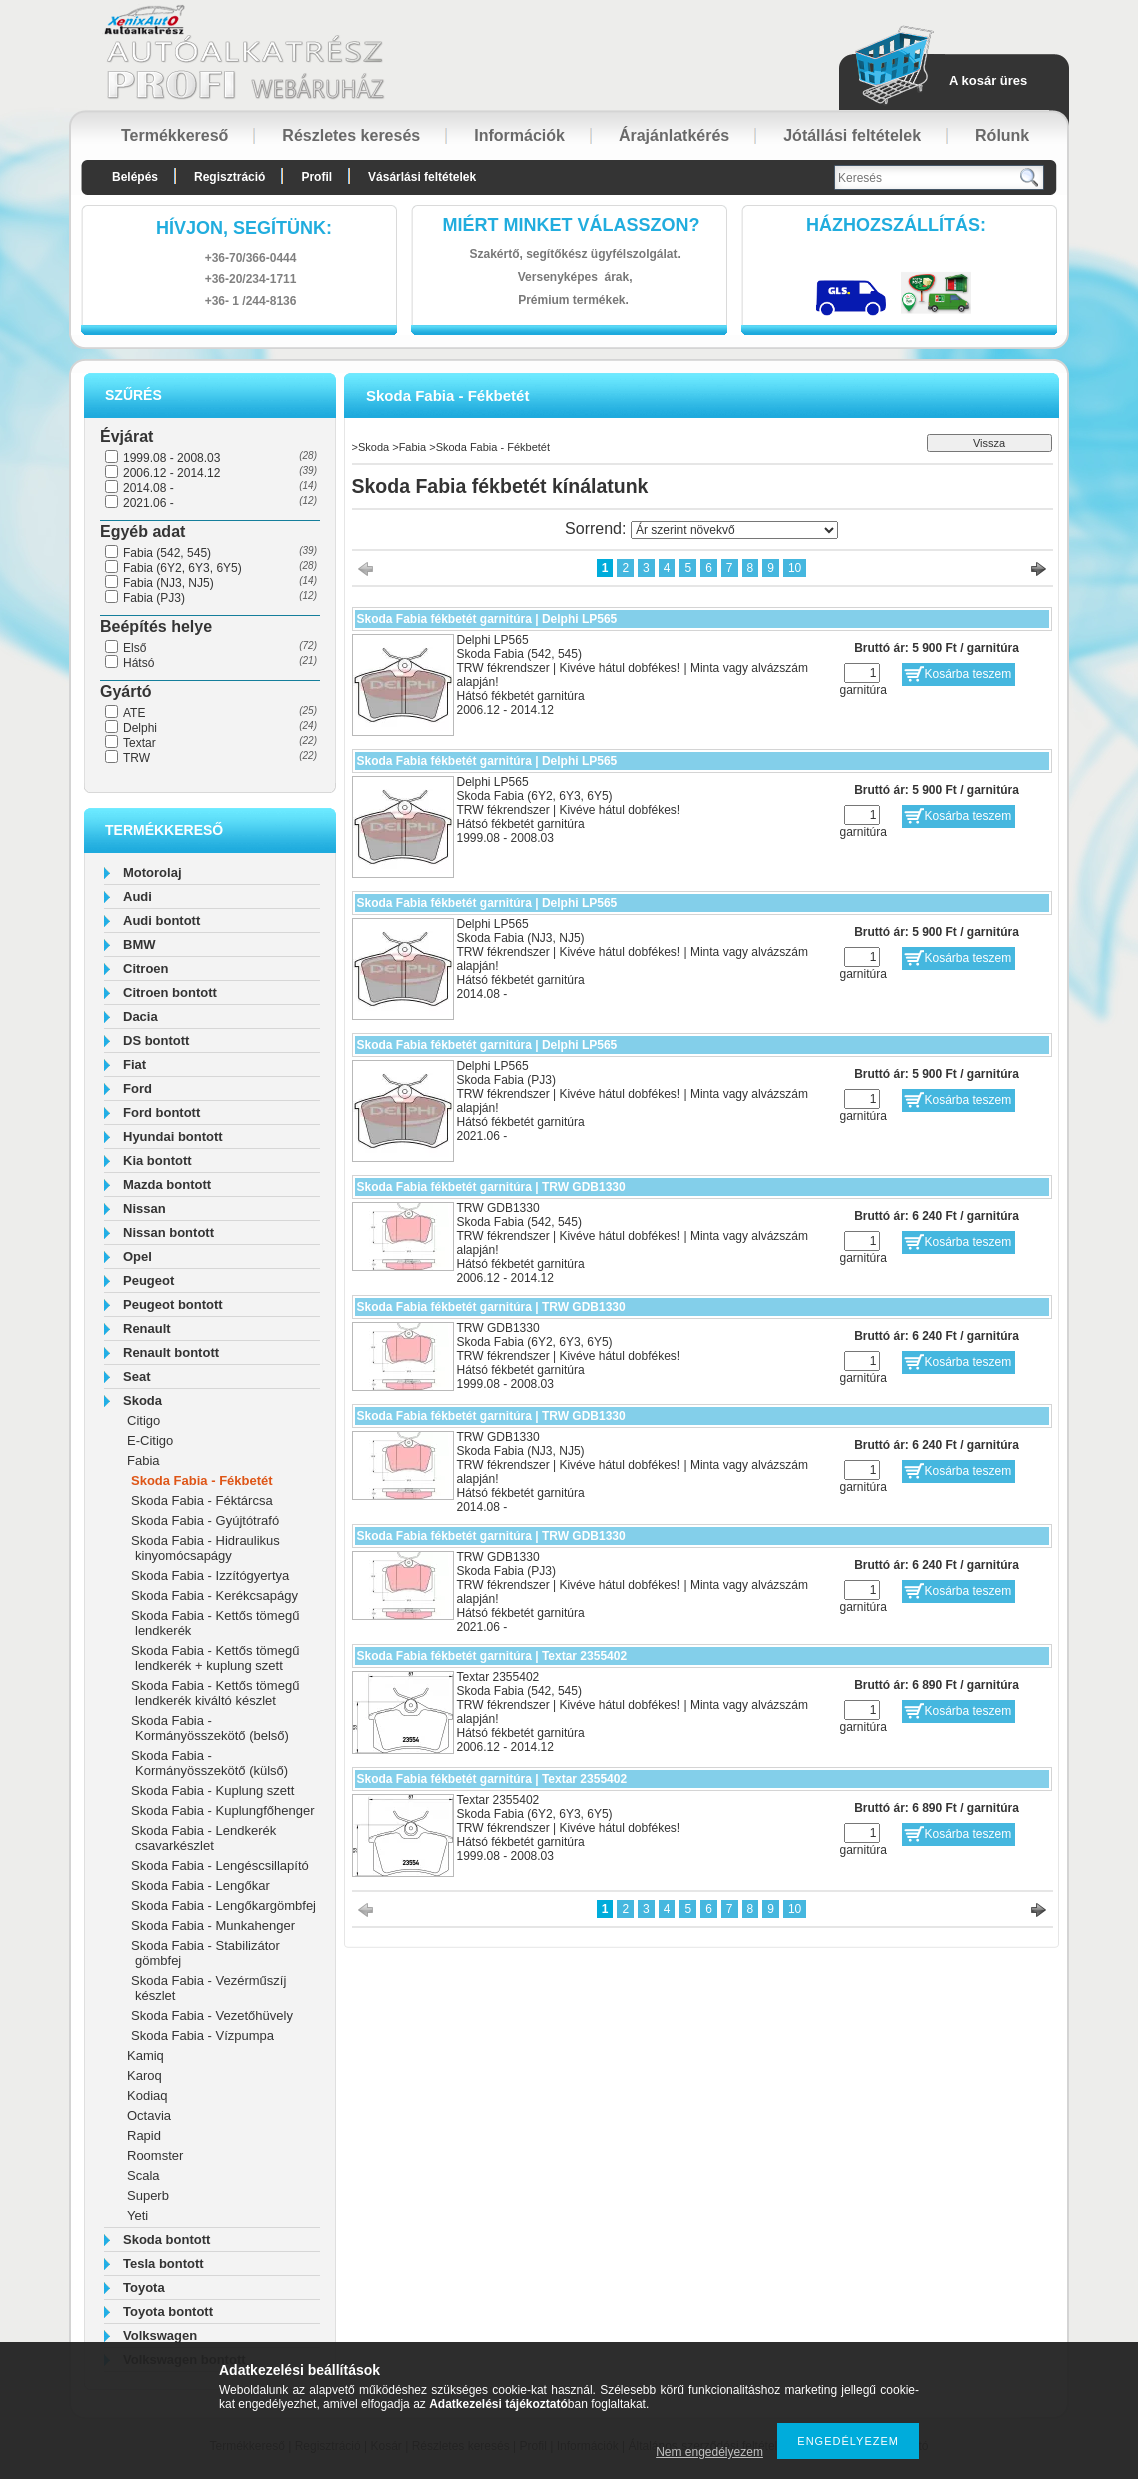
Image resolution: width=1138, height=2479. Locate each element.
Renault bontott (171, 1352)
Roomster (155, 2155)
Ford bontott (161, 1112)
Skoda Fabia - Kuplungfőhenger (223, 1810)
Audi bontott (161, 920)
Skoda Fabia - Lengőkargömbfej (223, 1905)
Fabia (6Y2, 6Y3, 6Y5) (182, 568)
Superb (148, 2195)
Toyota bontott (168, 2311)
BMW (139, 944)
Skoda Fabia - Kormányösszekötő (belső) (210, 1728)
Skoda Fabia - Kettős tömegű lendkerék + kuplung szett (215, 1658)
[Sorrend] (734, 530)
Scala (143, 2175)
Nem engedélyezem (709, 2452)
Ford (137, 1088)
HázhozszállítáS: (896, 225)
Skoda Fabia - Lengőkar (200, 1885)
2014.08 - (148, 488)
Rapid (144, 2135)
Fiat (134, 1064)
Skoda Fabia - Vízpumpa (202, 2035)
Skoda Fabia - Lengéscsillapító (220, 1865)
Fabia (143, 1460)
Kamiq (145, 2055)
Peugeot (148, 1280)
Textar (139, 743)
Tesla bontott (163, 2263)
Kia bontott (157, 1160)
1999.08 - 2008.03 (171, 458)
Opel (137, 1256)
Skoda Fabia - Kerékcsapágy (214, 1595)
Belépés (135, 177)
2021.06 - (148, 503)
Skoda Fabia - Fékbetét (202, 1480)
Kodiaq (147, 2095)
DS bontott (156, 1040)
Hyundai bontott (173, 1136)
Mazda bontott (167, 1184)
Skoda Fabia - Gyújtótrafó (205, 1520)
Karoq (144, 2075)
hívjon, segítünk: (244, 228)
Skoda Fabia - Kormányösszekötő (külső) (209, 1763)
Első (134, 648)
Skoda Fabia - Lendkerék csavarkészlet (203, 1838)
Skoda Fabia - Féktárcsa (202, 1500)
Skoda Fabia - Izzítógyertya (210, 1575)
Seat (136, 1376)
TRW (136, 758)
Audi (137, 896)
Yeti (137, 2215)
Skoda (142, 1400)
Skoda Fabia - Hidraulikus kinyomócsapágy (205, 1548)
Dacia (140, 1016)
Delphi (140, 728)
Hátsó (138, 663)
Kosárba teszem (968, 674)
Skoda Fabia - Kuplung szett (212, 1790)
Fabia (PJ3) (154, 598)
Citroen (146, 968)
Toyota (144, 2287)
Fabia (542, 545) (167, 553)
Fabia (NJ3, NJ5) (168, 583)
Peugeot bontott (173, 1304)
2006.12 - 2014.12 (171, 473)
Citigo (143, 1420)
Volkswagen (160, 2335)
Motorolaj (152, 872)
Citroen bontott (170, 992)
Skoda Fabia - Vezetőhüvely (212, 2015)
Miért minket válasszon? (571, 225)
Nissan (144, 1208)
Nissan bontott (168, 1232)
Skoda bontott (166, 2239)
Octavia (149, 2115)
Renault (147, 1328)
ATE (134, 713)
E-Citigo (150, 1440)
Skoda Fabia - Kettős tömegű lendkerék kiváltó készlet (215, 1693)
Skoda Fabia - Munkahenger (213, 1925)
